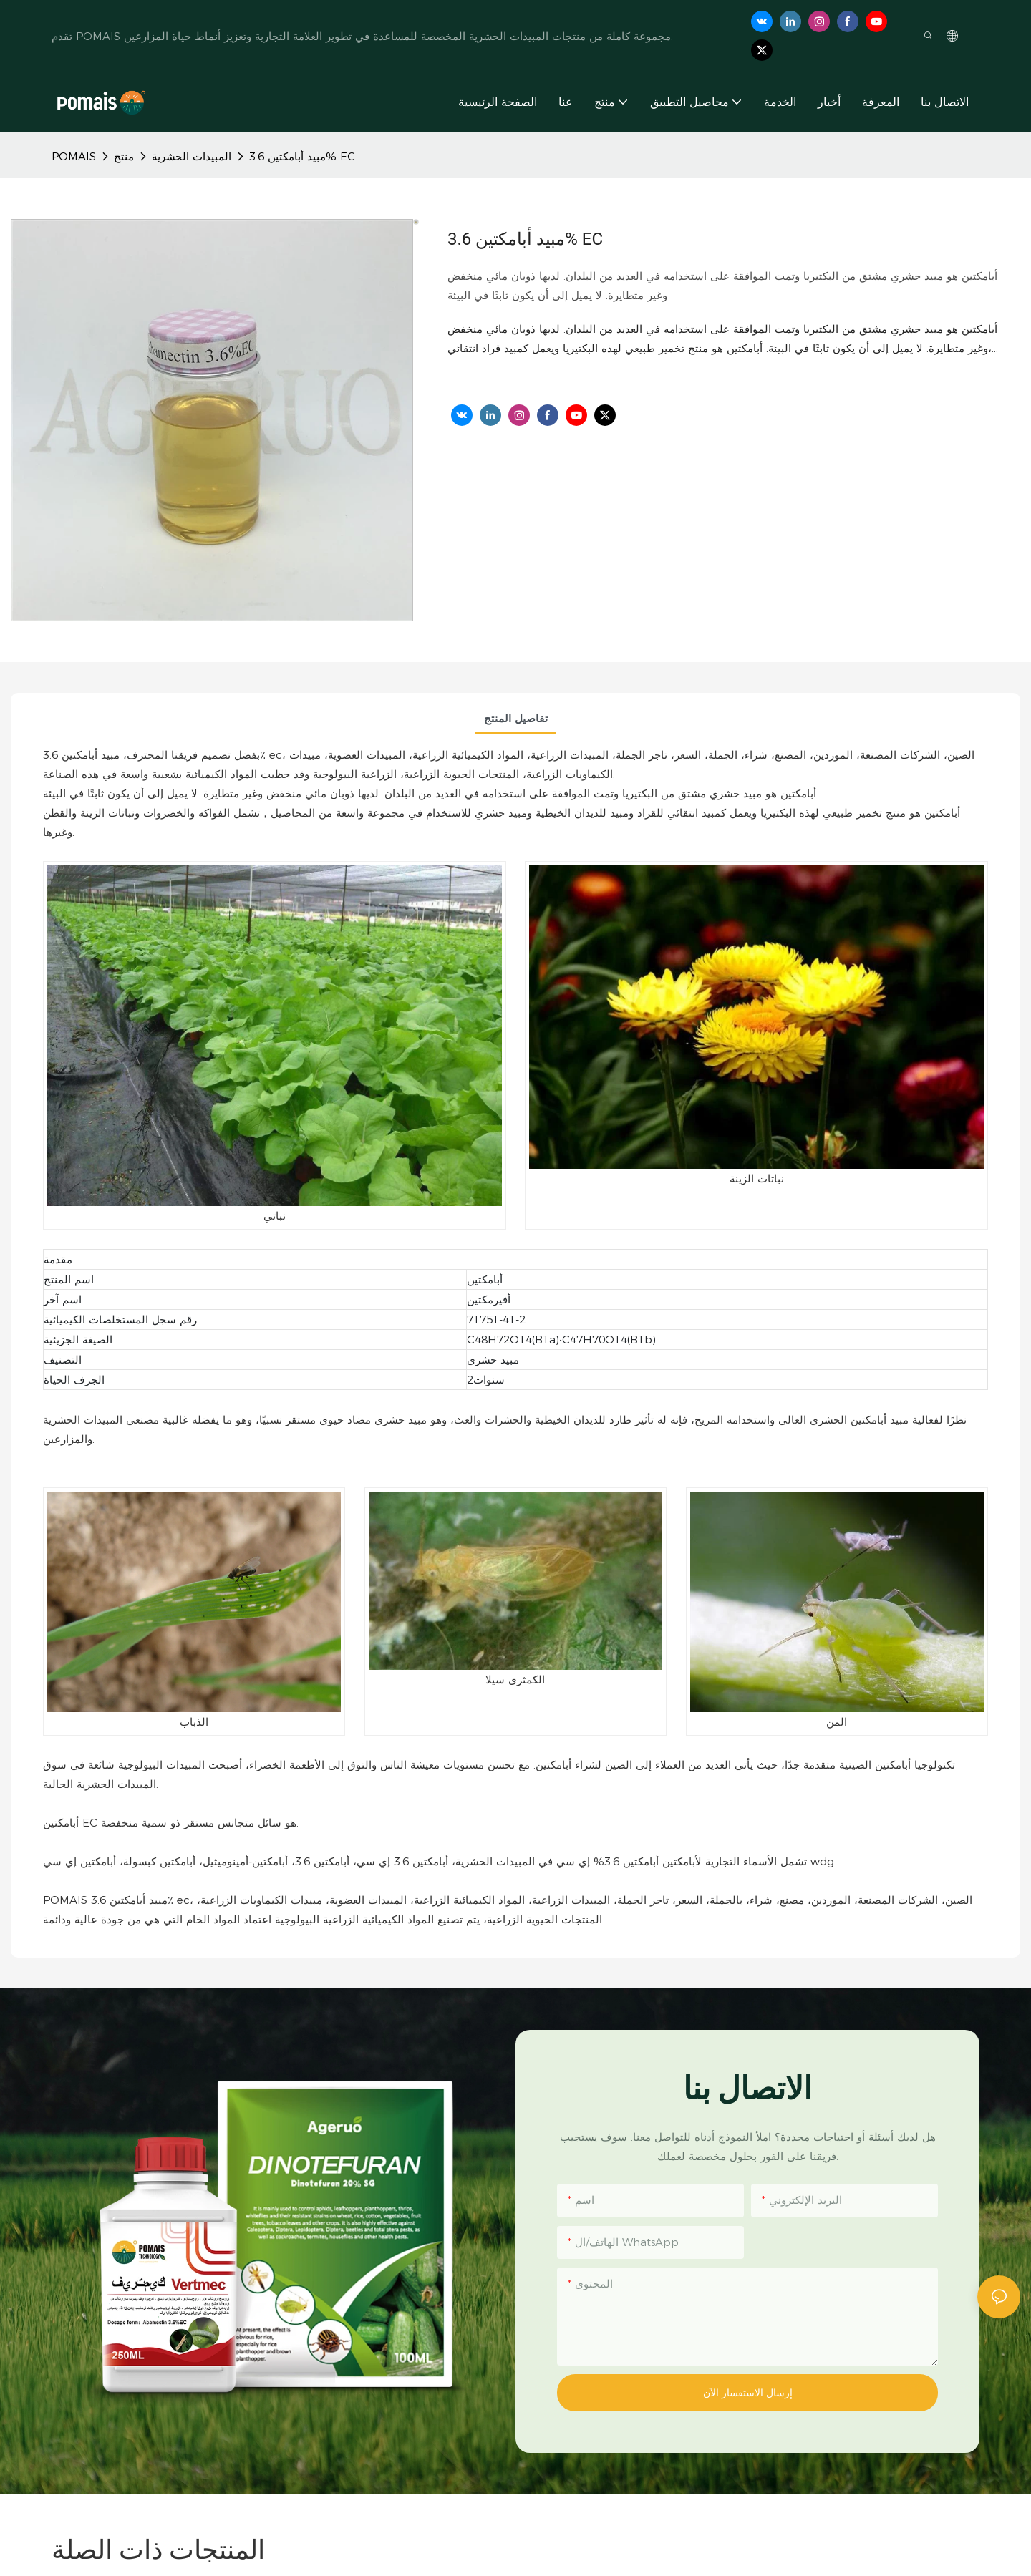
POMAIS (74, 156)
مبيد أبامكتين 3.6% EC (302, 156)
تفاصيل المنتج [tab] (516, 718)
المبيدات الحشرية (191, 156)
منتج (124, 156)
